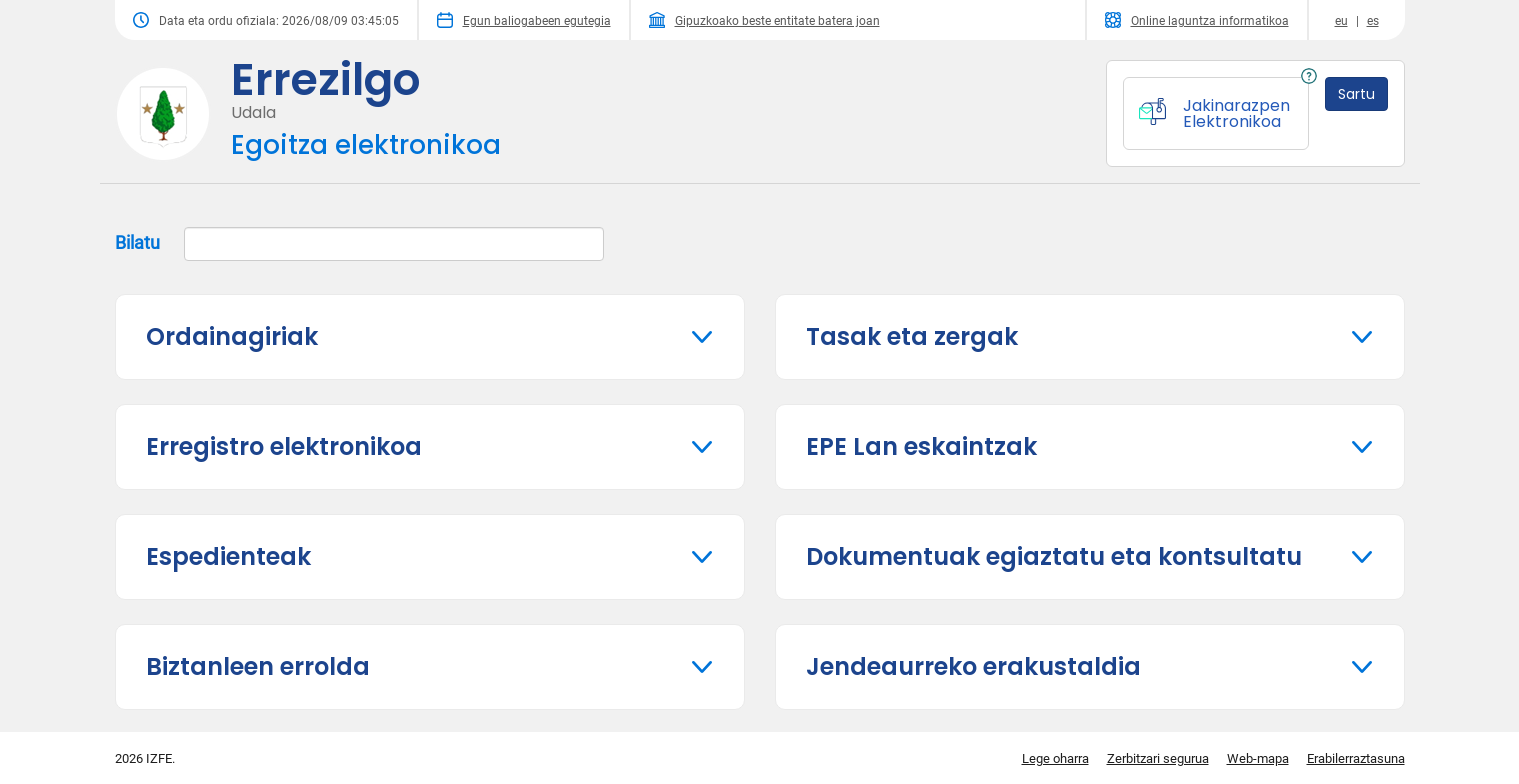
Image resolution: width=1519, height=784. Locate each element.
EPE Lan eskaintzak (921, 446)
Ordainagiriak (232, 336)
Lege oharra (1055, 758)
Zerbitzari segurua (1158, 758)
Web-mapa (1258, 758)
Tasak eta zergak (912, 336)
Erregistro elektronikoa (284, 446)
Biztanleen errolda (258, 666)
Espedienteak (228, 556)
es (1373, 21)
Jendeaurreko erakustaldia (973, 666)
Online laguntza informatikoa (1197, 20)
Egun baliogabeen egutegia (524, 20)
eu (1341, 21)
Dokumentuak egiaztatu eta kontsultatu (1054, 556)
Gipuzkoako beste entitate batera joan (764, 20)
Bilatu (359, 244)
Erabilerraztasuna (1356, 758)
